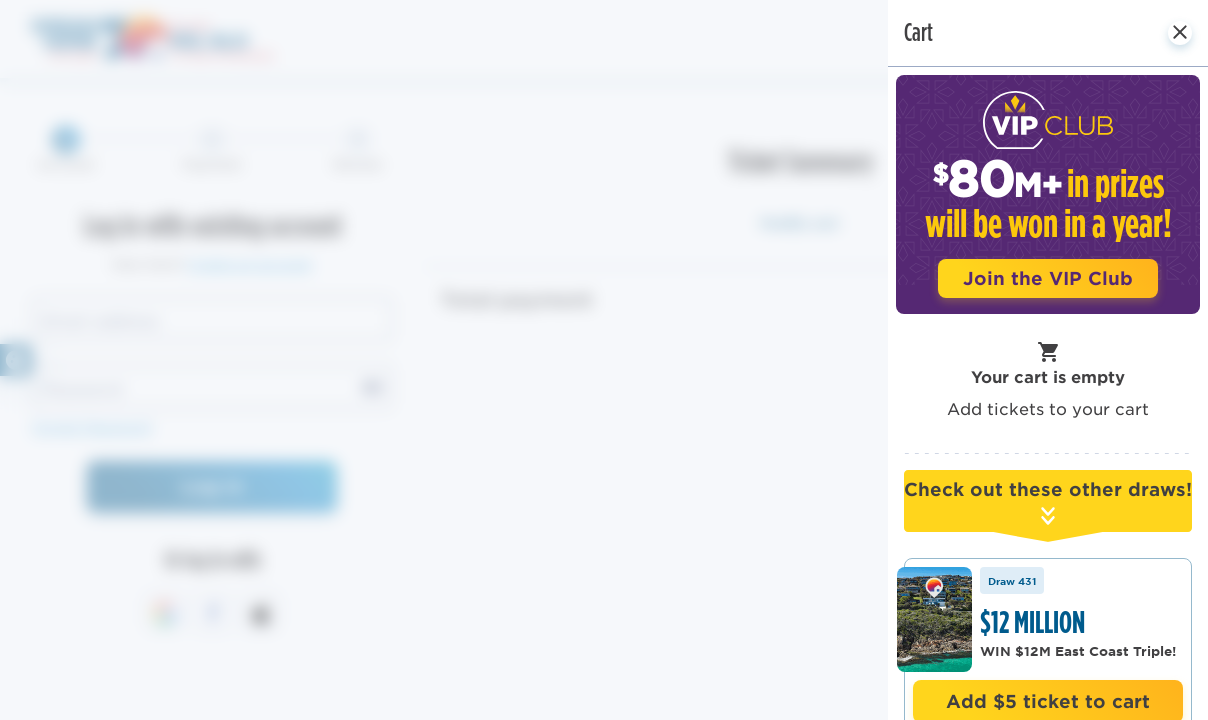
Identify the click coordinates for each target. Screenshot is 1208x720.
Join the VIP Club (1048, 278)
